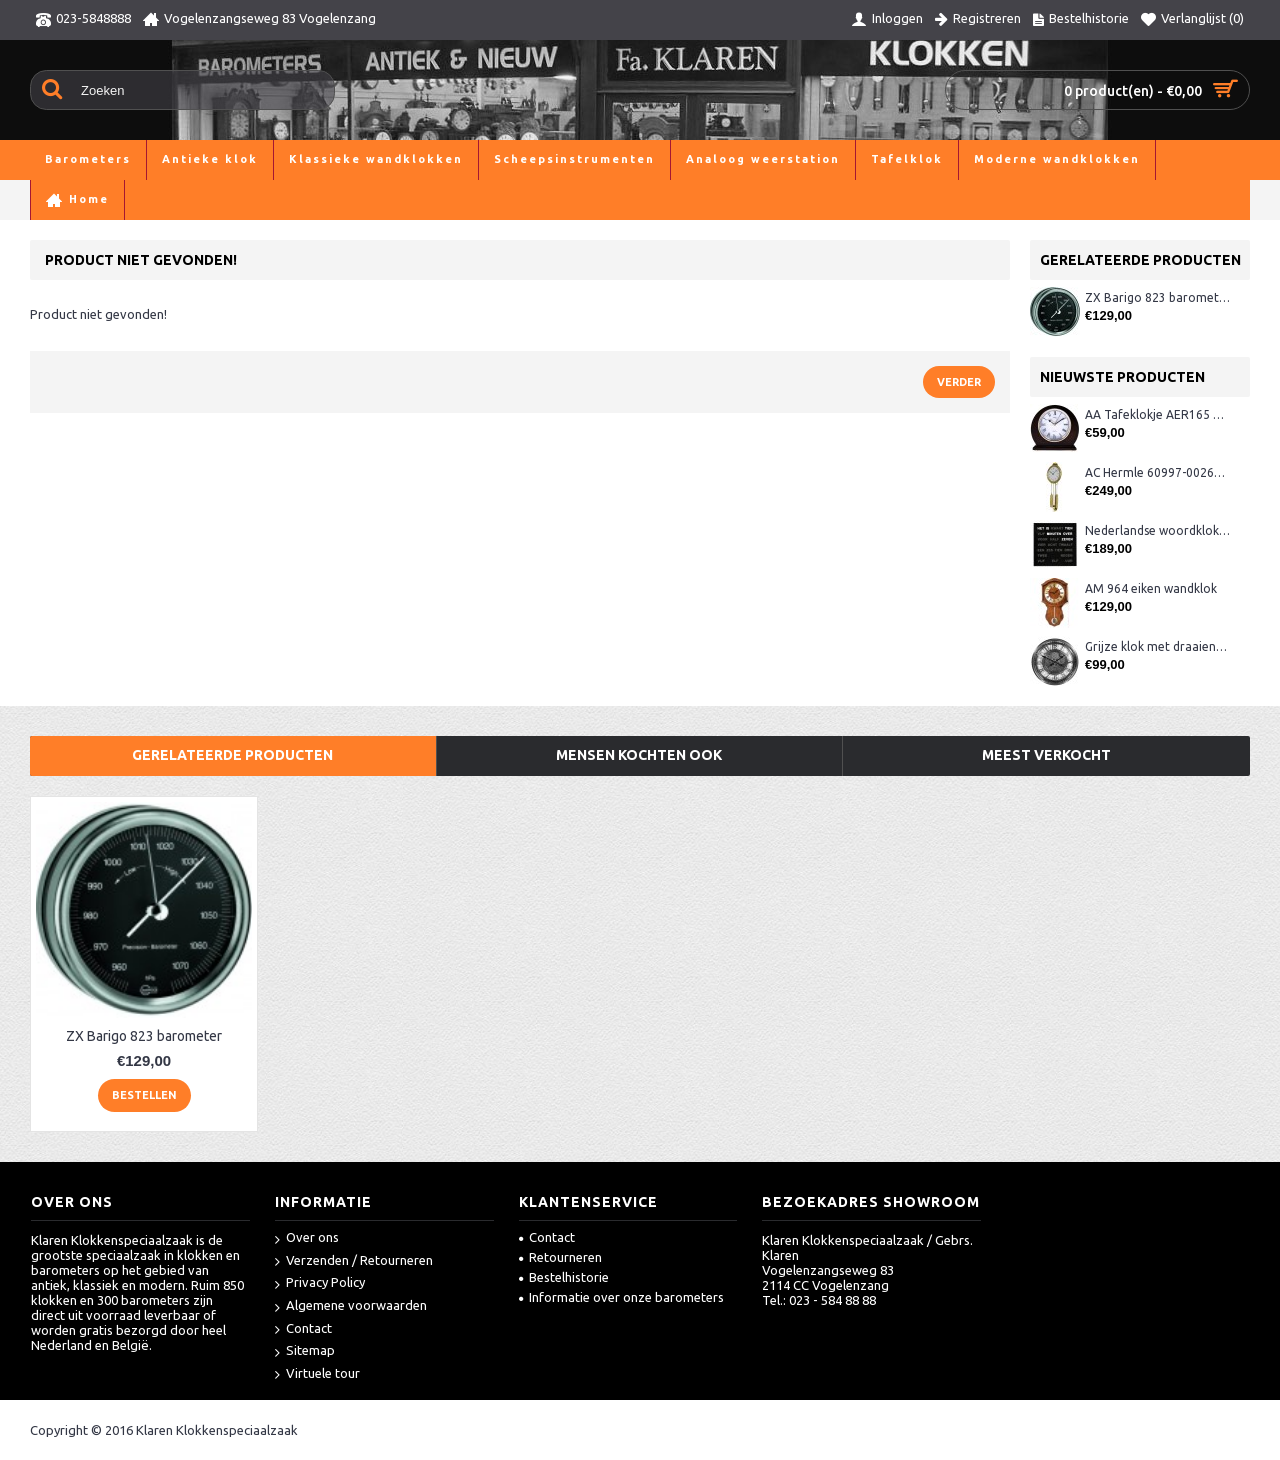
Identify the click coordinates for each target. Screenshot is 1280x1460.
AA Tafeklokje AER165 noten (1157, 414)
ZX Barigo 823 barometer (1157, 297)
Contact (303, 1329)
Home (48, 199)
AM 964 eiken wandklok (1151, 588)
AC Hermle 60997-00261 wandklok (1157, 472)
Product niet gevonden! (153, 199)
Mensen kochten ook (639, 755)
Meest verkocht (1046, 755)
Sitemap (305, 1351)
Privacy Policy (320, 1283)
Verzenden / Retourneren (354, 1261)
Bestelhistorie (564, 1277)
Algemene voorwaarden (351, 1306)
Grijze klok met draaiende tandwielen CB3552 (1157, 646)
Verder (959, 382)
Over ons (307, 1238)
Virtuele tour (317, 1374)
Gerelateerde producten (232, 755)
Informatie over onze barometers (621, 1297)
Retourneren (560, 1257)
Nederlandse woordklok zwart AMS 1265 (1157, 530)
